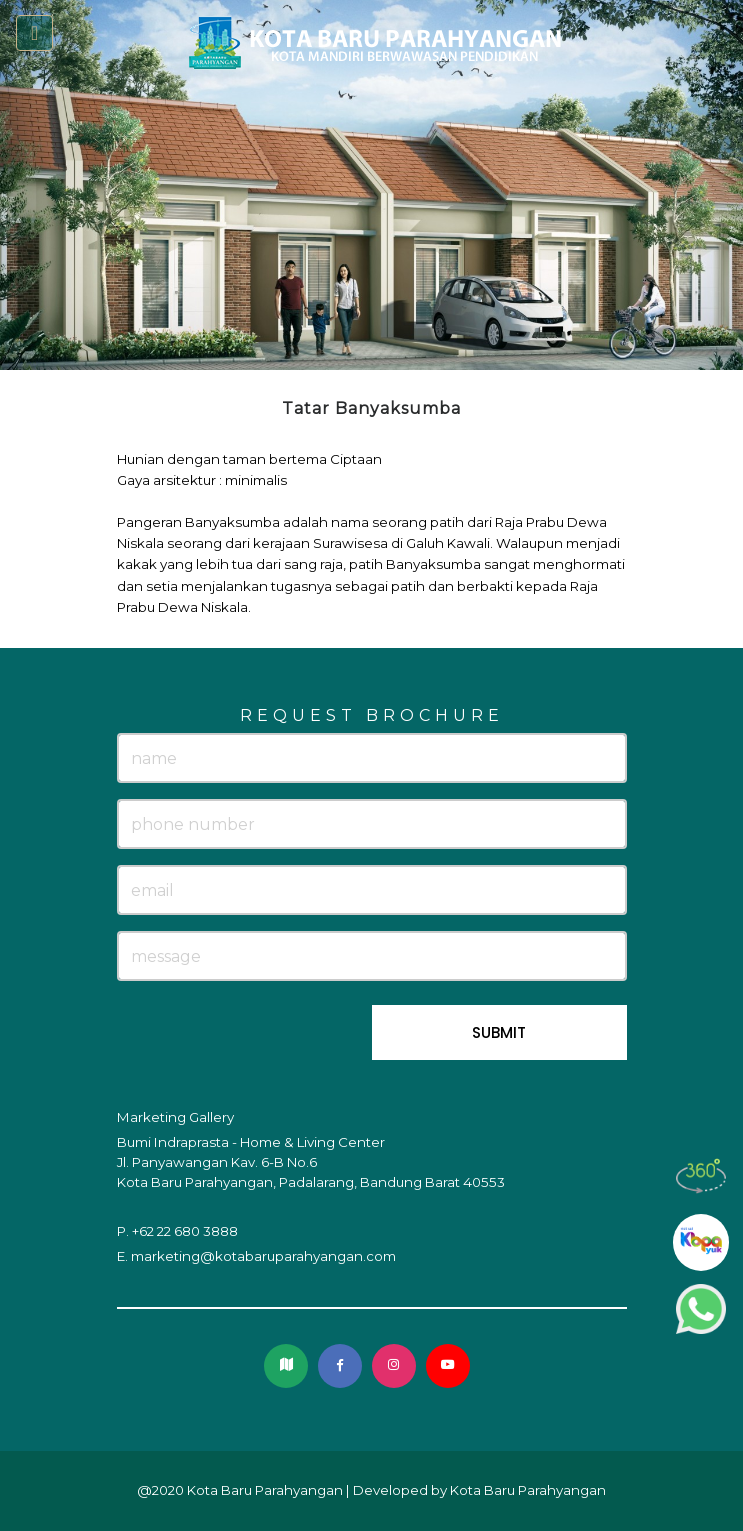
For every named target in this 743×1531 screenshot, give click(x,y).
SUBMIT (499, 1032)
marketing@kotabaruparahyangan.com (263, 1256)
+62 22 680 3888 (185, 1231)
